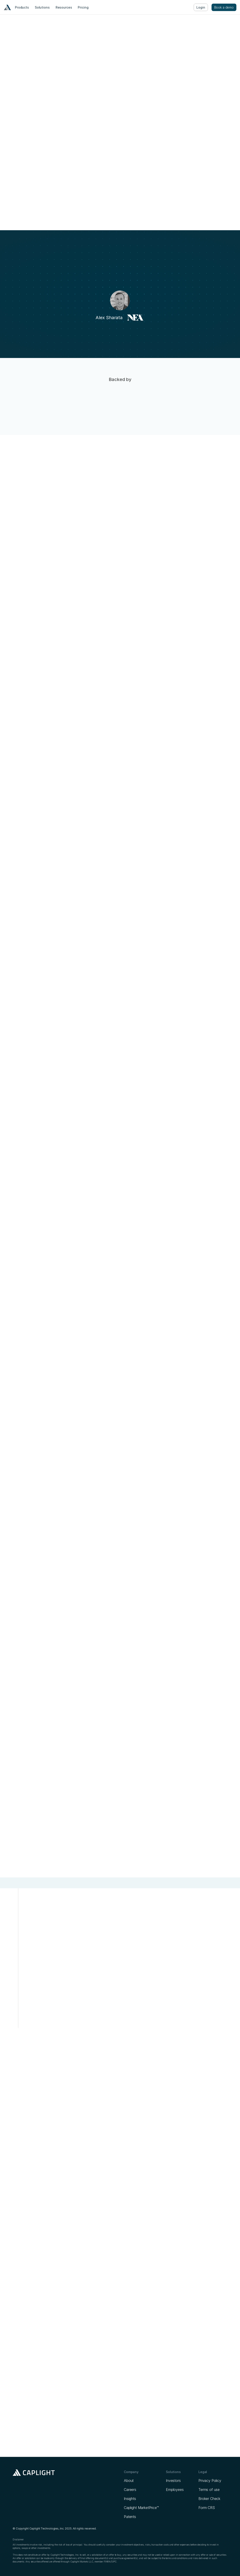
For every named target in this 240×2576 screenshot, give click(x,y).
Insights (130, 2498)
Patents (130, 2516)
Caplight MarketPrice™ (141, 2507)
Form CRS (206, 2507)
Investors (173, 2480)
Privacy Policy (209, 2480)
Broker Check (209, 2498)
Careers (130, 2489)
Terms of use (209, 2489)
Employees (175, 2489)
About (129, 2480)
